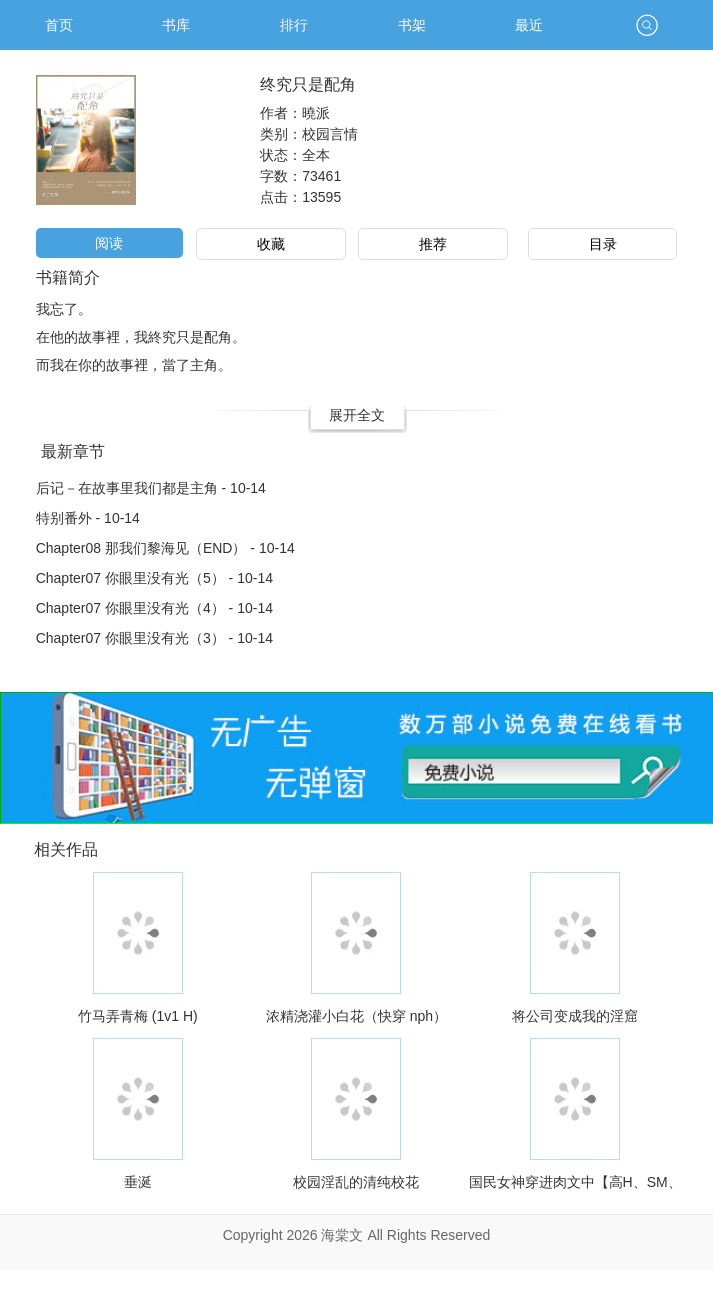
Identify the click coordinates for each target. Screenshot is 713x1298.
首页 (59, 25)
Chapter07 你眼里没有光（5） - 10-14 (154, 578)
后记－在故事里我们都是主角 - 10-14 (151, 488)
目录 (603, 244)
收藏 (271, 244)
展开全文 (357, 415)
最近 (529, 25)
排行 (294, 25)
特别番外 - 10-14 (88, 518)
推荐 (433, 244)
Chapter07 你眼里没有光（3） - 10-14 (154, 638)
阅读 (109, 243)
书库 (176, 25)
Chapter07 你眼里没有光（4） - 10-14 (154, 608)
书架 (412, 25)
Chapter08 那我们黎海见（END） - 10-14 (165, 548)
